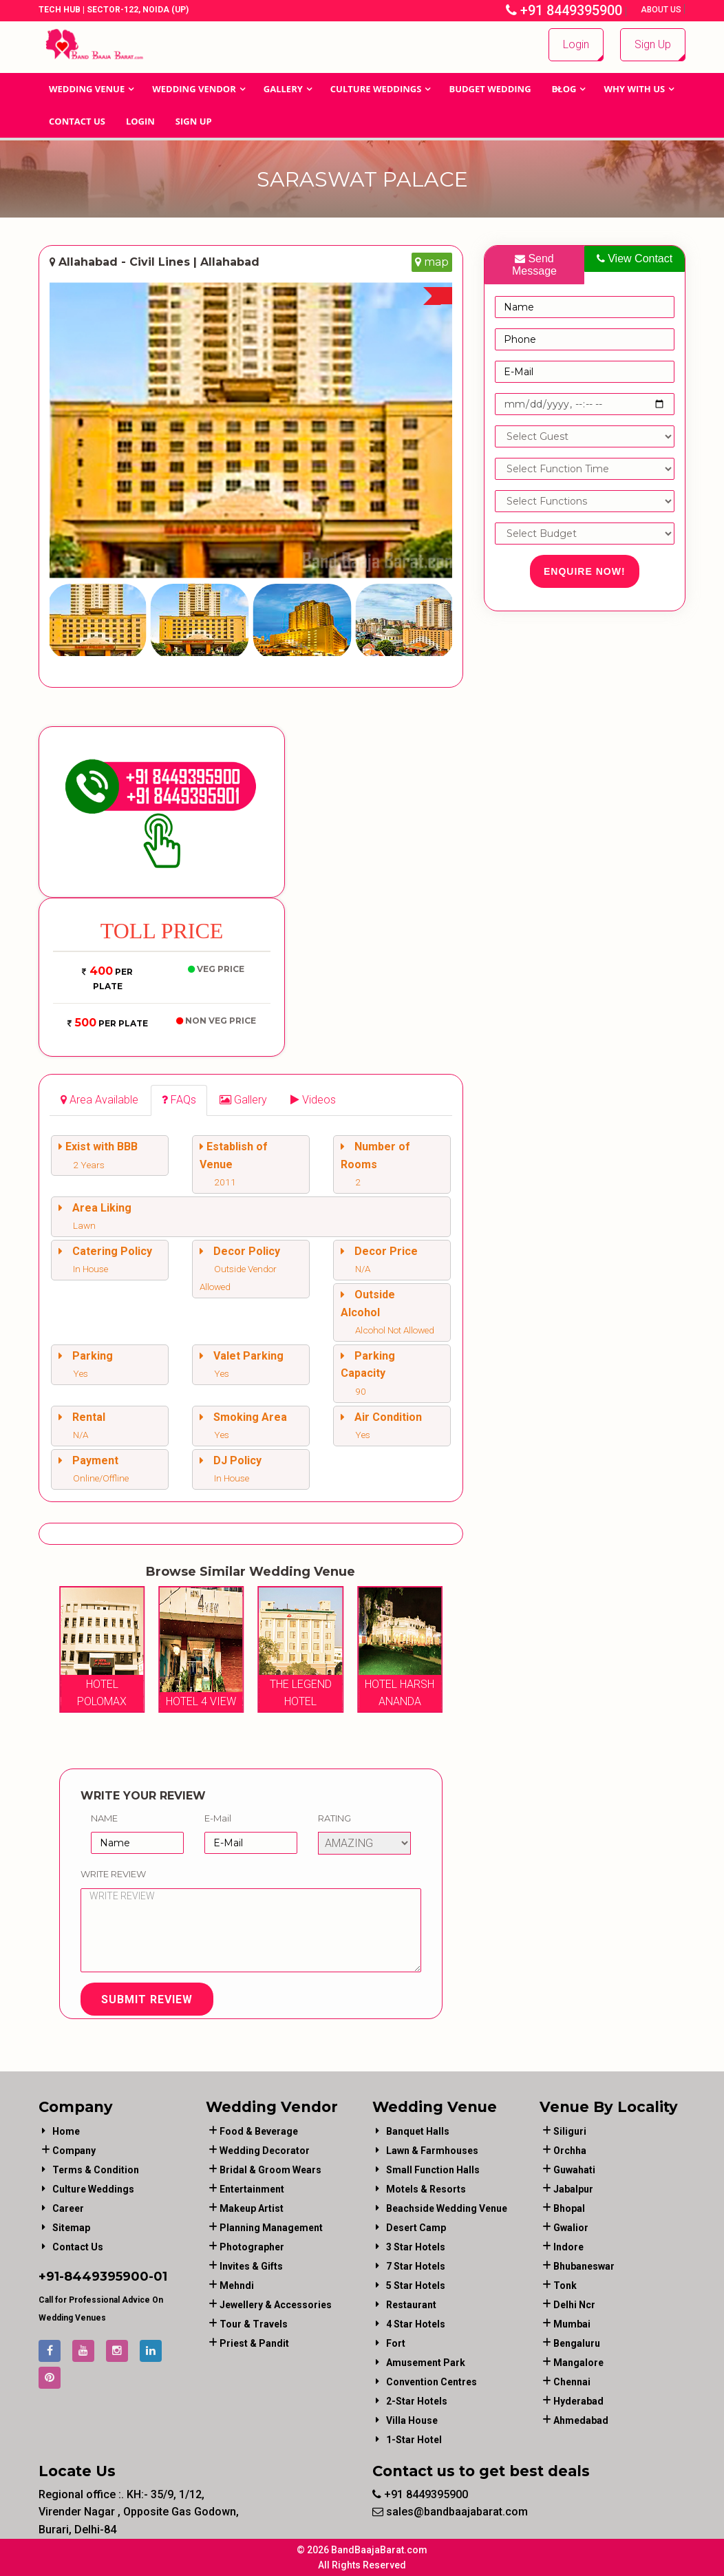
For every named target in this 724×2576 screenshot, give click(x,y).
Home (66, 2131)
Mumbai (571, 2324)
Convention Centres (431, 2381)
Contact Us (77, 121)
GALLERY (283, 89)
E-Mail (217, 1818)
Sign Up (653, 44)
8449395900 (106, 2276)
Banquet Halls (417, 2131)
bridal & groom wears (270, 2169)
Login (576, 44)
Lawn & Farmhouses (432, 2150)
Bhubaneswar (584, 2266)
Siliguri (569, 2131)
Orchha (569, 2150)
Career (68, 2208)
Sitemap (71, 2227)
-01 (158, 2276)
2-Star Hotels (416, 2401)
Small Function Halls (433, 2169)
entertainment (252, 2189)
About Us (662, 9)
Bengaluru (576, 2343)
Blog (564, 89)
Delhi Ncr (574, 2304)
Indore (568, 2246)
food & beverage (259, 2131)
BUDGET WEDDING (490, 89)
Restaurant (411, 2304)
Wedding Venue (87, 89)
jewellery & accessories (276, 2304)
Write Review (113, 1873)
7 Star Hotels (415, 2266)
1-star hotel (414, 2439)
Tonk (565, 2285)
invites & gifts (251, 2266)
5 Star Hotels (415, 2285)
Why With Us (634, 89)
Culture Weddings (376, 89)
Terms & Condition (95, 2169)
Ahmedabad (580, 2420)
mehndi (237, 2285)
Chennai (571, 2381)
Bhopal (569, 2208)
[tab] (99, 1100)
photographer (252, 2246)
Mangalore (578, 2362)
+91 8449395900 (564, 10)
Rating (334, 1818)
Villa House (412, 2420)
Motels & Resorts (426, 2189)
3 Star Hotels (415, 2246)
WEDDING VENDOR (194, 89)
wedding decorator (265, 2150)
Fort (395, 2343)
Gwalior (570, 2227)
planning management (271, 2227)
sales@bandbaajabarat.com (450, 2511)
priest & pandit (254, 2343)
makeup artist (252, 2208)
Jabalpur (573, 2189)
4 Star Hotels (415, 2324)
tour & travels (254, 2324)
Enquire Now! (585, 571)
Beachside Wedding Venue (446, 2208)
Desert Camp (416, 2227)
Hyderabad (578, 2401)
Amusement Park (425, 2362)
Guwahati (574, 2169)
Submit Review (147, 1999)
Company (74, 2150)
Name (104, 1818)
